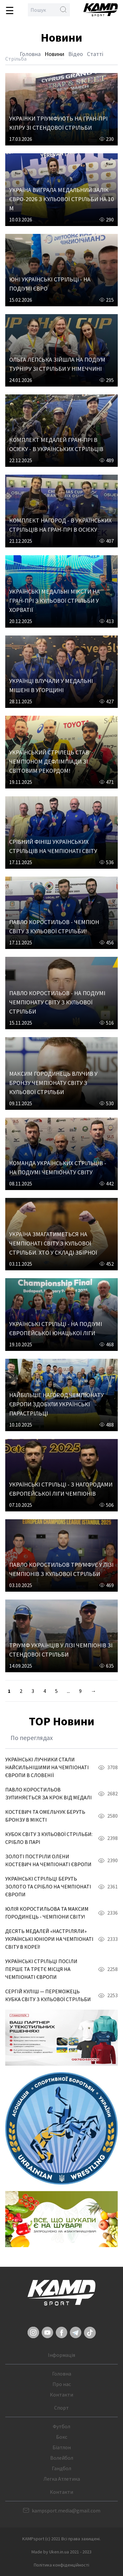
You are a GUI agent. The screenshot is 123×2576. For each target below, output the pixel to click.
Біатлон (61, 2447)
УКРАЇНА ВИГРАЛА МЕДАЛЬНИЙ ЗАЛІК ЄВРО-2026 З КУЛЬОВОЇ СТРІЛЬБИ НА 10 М (61, 199)
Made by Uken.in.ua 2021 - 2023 (61, 2552)
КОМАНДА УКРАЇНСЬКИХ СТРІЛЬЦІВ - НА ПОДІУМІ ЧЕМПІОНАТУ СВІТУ (57, 1167)
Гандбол (61, 2468)
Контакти (61, 2394)
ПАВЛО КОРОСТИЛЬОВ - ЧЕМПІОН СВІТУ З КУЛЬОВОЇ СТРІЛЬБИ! (54, 926)
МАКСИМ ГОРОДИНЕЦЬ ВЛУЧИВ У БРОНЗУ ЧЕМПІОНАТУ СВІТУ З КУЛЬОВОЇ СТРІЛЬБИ (53, 1083)
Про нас (61, 2384)
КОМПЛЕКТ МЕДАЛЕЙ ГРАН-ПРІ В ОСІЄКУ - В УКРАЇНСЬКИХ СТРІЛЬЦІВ (56, 444)
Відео (75, 54)
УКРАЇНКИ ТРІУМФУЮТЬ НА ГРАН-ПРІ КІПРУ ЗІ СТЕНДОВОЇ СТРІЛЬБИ (58, 123)
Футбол (61, 2426)
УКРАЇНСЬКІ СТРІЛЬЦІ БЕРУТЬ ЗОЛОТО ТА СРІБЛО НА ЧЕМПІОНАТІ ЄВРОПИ (48, 1886)
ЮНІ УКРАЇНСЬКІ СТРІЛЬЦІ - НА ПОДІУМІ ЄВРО (50, 283)
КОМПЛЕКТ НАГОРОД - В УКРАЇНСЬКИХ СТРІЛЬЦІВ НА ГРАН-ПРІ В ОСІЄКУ (60, 525)
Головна (30, 54)
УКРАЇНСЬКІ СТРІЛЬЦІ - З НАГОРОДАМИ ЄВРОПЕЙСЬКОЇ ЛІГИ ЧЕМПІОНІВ (61, 1489)
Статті (95, 54)
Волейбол (61, 2457)
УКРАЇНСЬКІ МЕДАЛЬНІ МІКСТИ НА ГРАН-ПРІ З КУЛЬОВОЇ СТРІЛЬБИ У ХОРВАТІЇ (54, 601)
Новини (54, 54)
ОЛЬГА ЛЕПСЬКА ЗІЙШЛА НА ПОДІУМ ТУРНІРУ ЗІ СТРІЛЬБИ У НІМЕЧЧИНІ (57, 364)
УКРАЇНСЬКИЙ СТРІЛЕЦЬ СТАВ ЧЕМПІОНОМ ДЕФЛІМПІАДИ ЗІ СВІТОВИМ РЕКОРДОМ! (49, 761)
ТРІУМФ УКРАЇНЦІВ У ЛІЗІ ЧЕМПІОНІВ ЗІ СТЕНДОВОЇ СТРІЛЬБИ (61, 1649)
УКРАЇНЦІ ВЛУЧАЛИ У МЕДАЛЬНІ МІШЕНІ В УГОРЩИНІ (51, 685)
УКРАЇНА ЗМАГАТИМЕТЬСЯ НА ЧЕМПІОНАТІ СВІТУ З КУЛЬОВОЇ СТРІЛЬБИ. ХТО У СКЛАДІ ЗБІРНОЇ (53, 1243)
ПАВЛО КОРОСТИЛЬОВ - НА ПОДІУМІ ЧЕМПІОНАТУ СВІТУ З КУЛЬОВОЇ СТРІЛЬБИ (57, 1002)
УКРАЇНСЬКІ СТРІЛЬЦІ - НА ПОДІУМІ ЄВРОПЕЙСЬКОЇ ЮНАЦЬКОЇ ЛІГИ (55, 1328)
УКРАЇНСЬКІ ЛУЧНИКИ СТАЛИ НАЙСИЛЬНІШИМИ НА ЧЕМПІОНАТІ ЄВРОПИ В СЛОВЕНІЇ (47, 1767)
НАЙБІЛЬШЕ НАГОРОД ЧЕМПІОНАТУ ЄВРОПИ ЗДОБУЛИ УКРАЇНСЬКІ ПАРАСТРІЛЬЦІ (56, 1404)
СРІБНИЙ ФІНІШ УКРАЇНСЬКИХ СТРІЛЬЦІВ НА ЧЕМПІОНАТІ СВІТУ (53, 846)
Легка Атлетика (61, 2478)
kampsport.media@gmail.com (66, 2510)
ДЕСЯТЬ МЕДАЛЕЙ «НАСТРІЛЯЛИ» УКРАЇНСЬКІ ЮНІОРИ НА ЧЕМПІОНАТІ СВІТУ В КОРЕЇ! (49, 1939)
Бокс (61, 2437)
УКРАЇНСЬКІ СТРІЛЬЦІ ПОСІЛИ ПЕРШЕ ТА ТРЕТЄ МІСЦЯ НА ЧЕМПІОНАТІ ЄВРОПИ (41, 1969)
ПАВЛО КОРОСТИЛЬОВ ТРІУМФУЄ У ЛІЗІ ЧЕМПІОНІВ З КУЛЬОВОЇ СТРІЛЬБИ (61, 1569)
